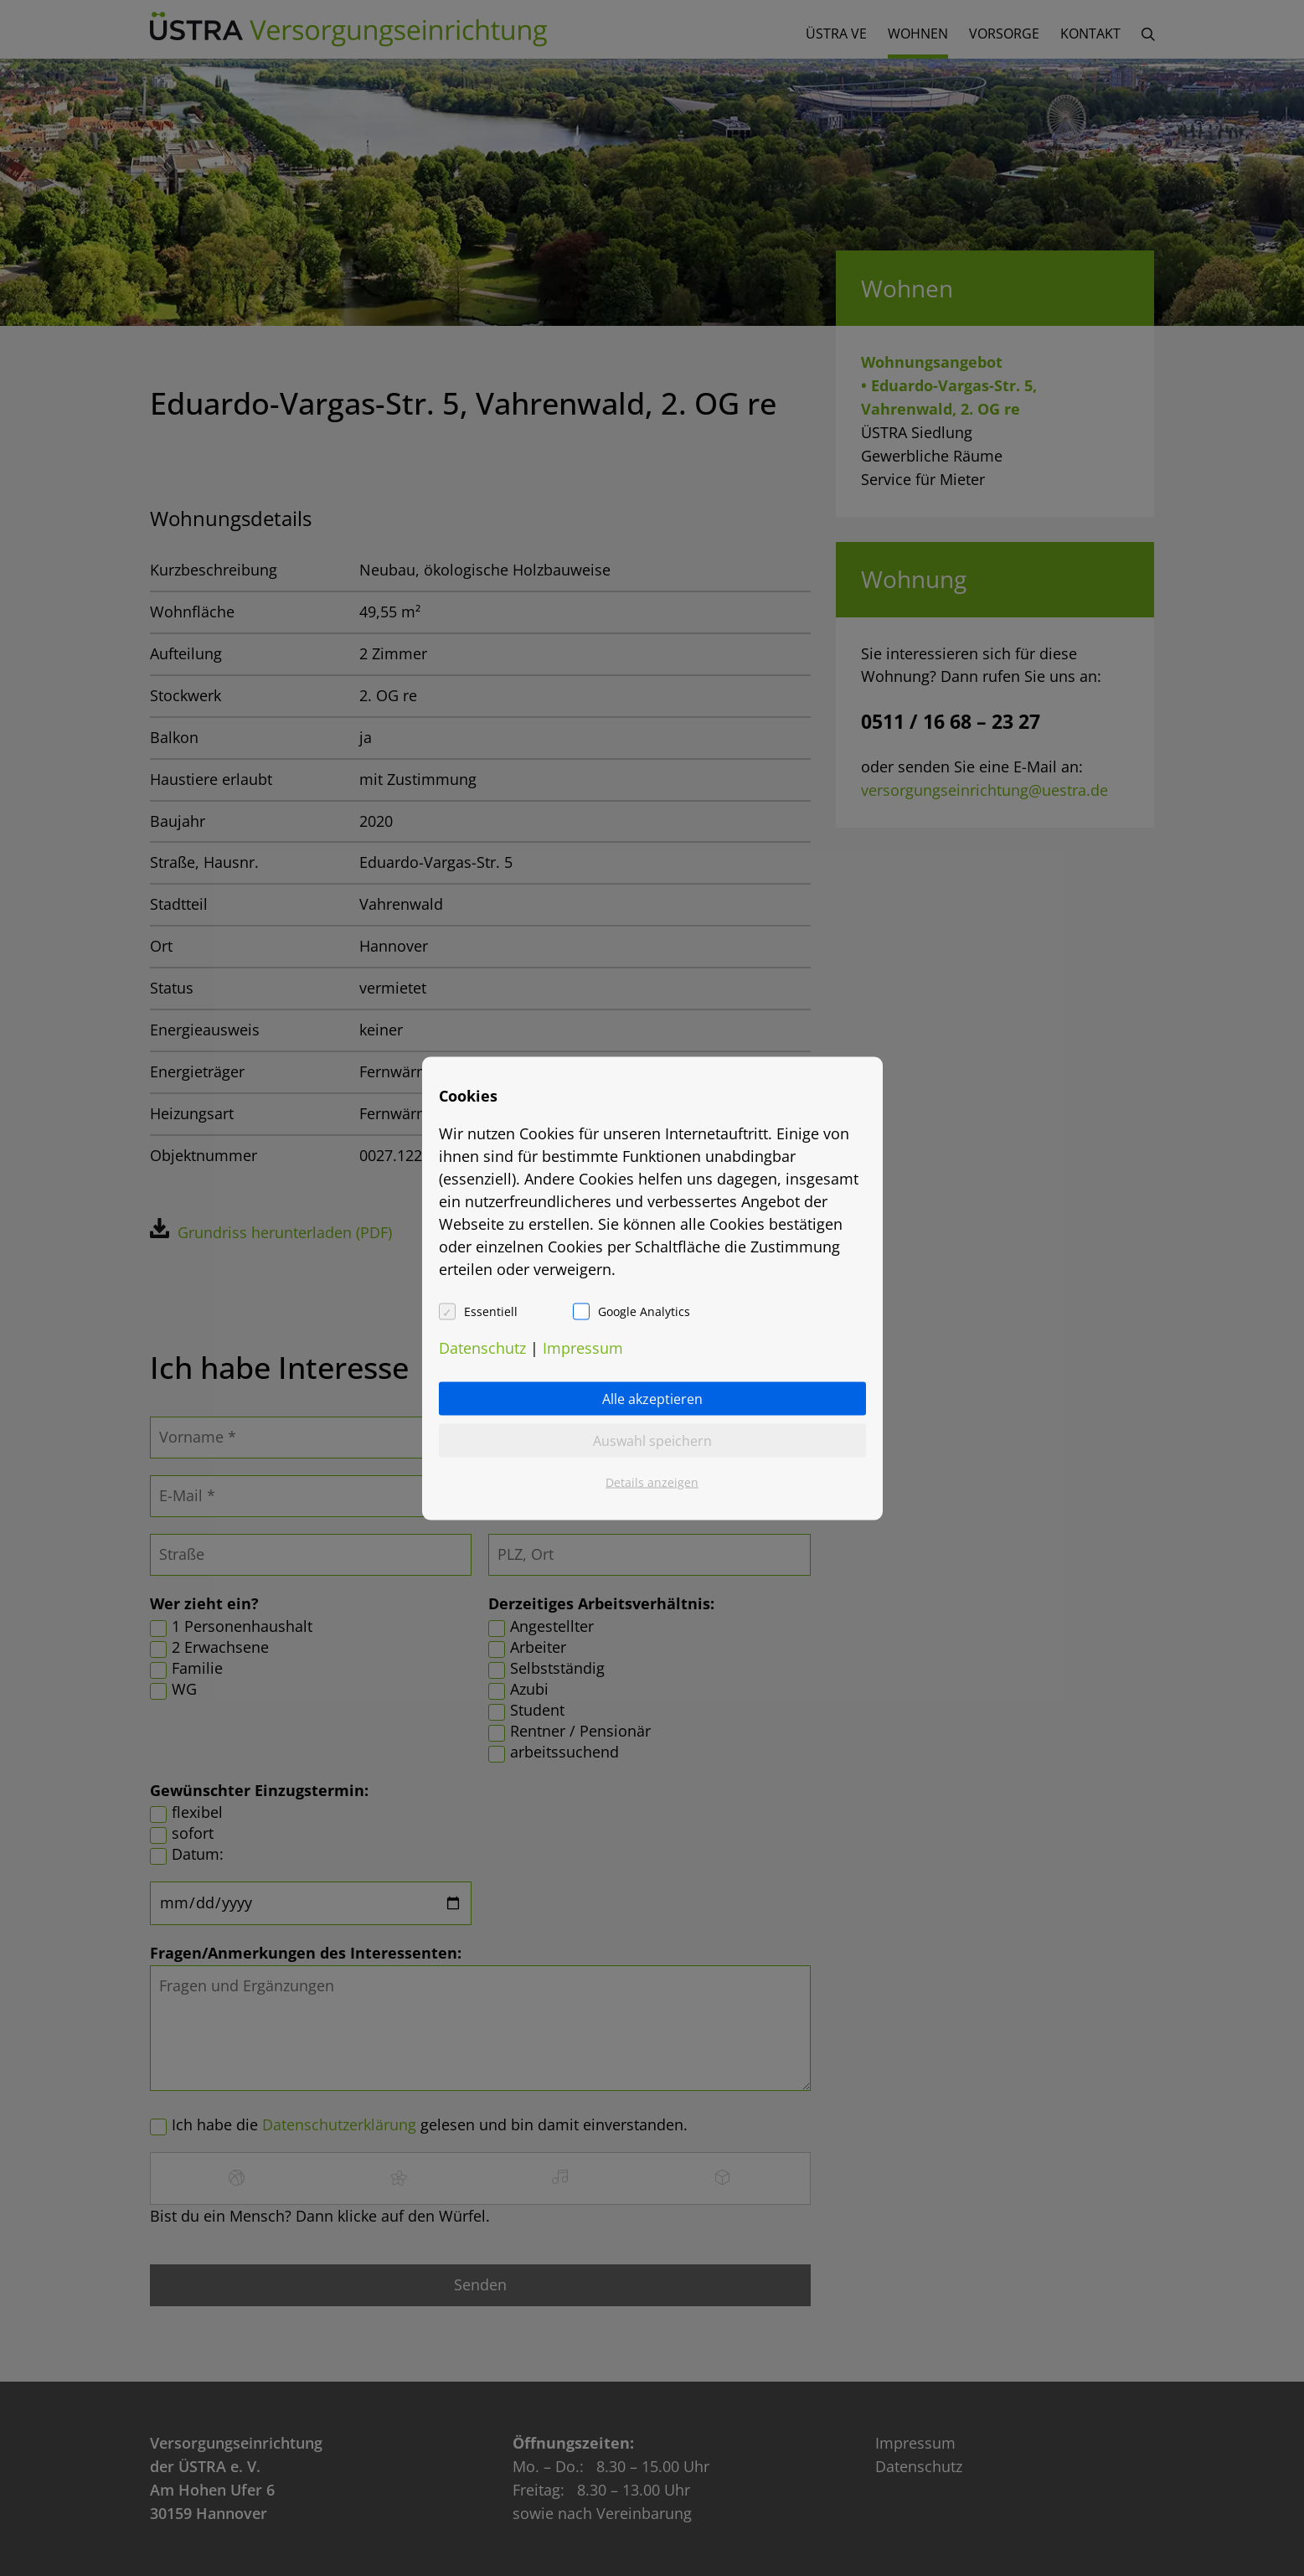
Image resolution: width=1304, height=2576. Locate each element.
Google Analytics (644, 1311)
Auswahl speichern (652, 1440)
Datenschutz (482, 1347)
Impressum (583, 1347)
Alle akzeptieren (652, 1398)
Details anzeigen (652, 1481)
